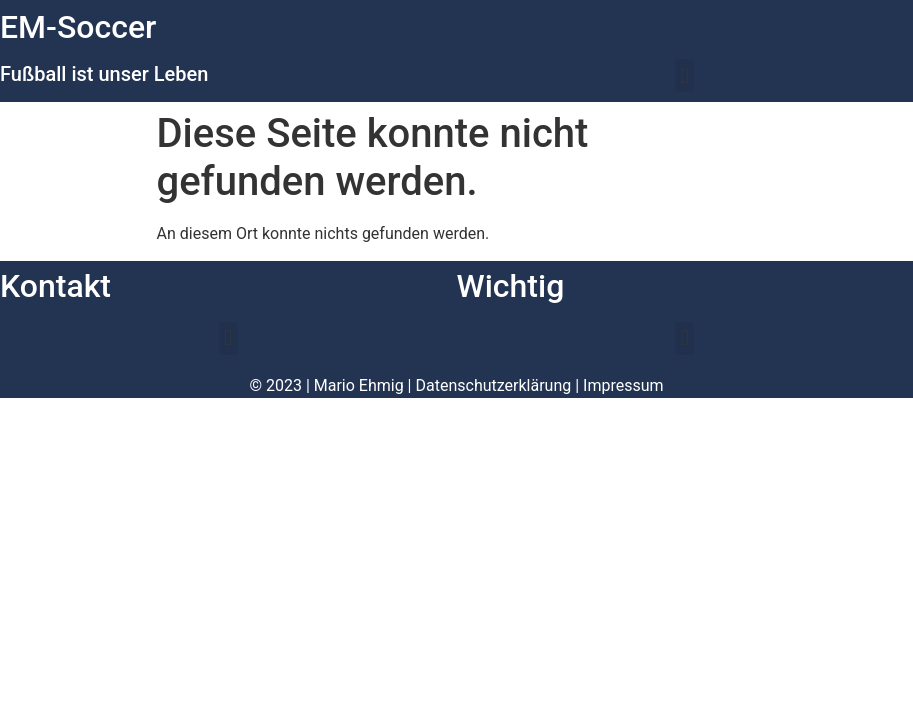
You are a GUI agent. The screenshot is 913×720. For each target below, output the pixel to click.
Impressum (623, 385)
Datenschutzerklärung (494, 385)
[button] (684, 75)
